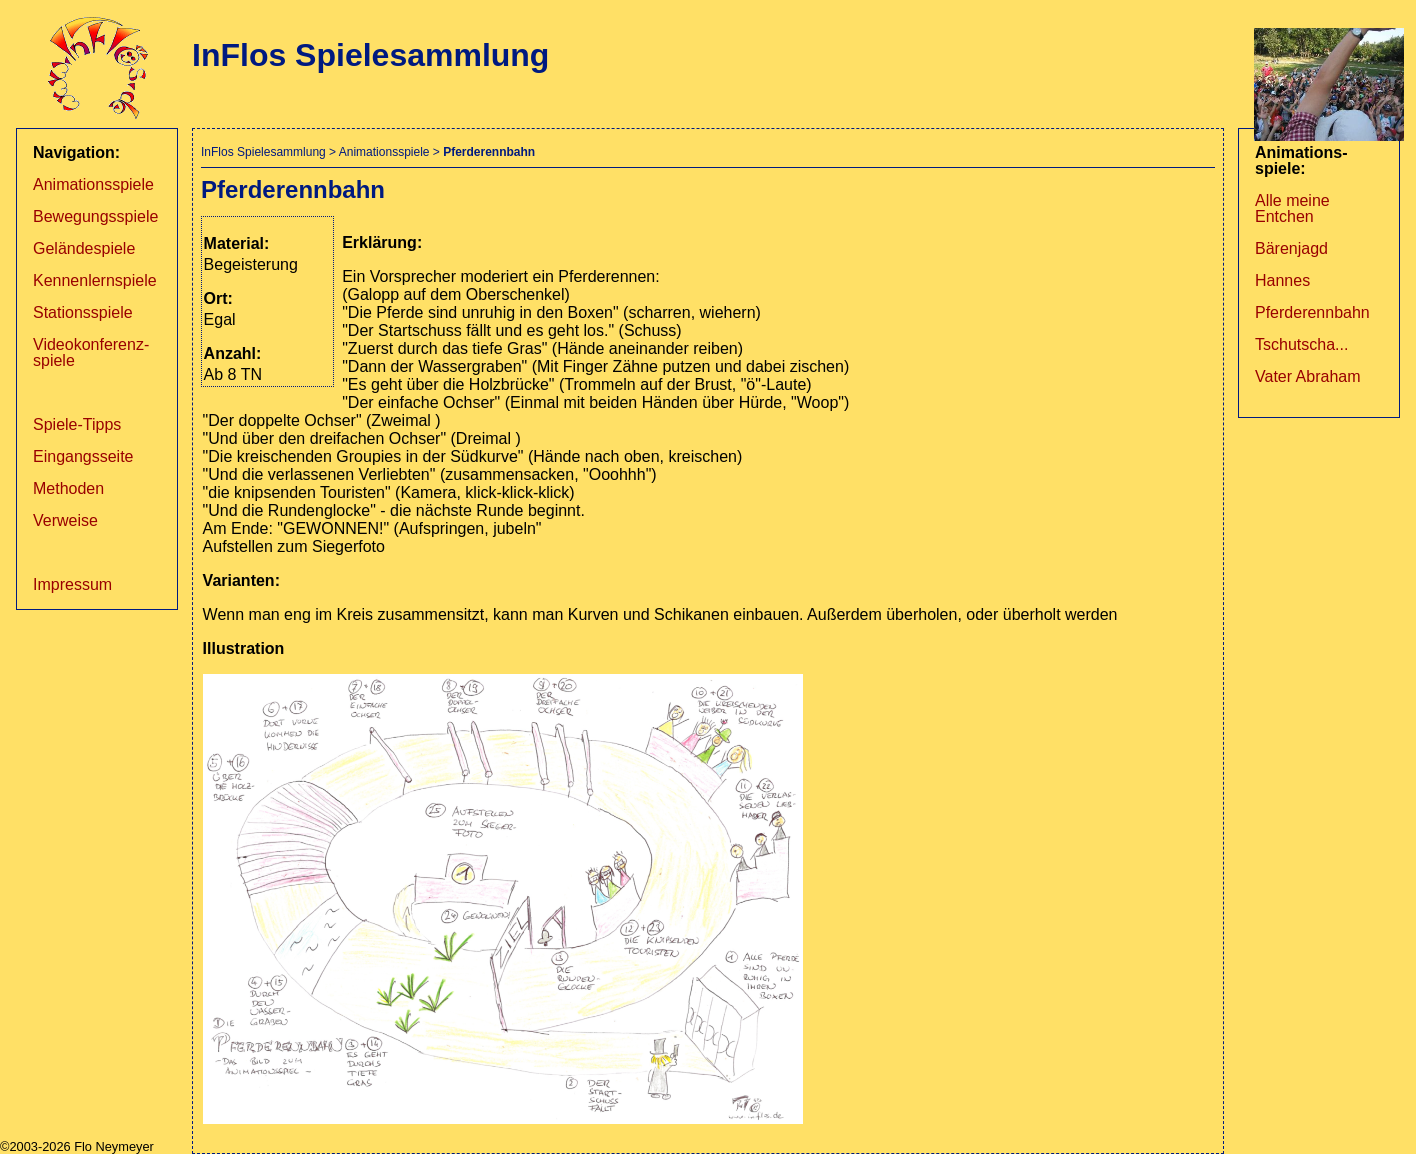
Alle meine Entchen (1292, 208)
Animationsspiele (93, 184)
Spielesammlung (281, 152)
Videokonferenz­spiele (91, 352)
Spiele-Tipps (77, 424)
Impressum (72, 584)
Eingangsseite (83, 456)
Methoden (68, 488)
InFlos (217, 152)
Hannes (1282, 280)
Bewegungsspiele (95, 216)
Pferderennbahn (1312, 312)
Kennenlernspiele (95, 280)
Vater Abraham (1308, 376)
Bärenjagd (1291, 248)
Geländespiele (84, 248)
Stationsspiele (83, 312)
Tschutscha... (1301, 344)
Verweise (65, 520)
